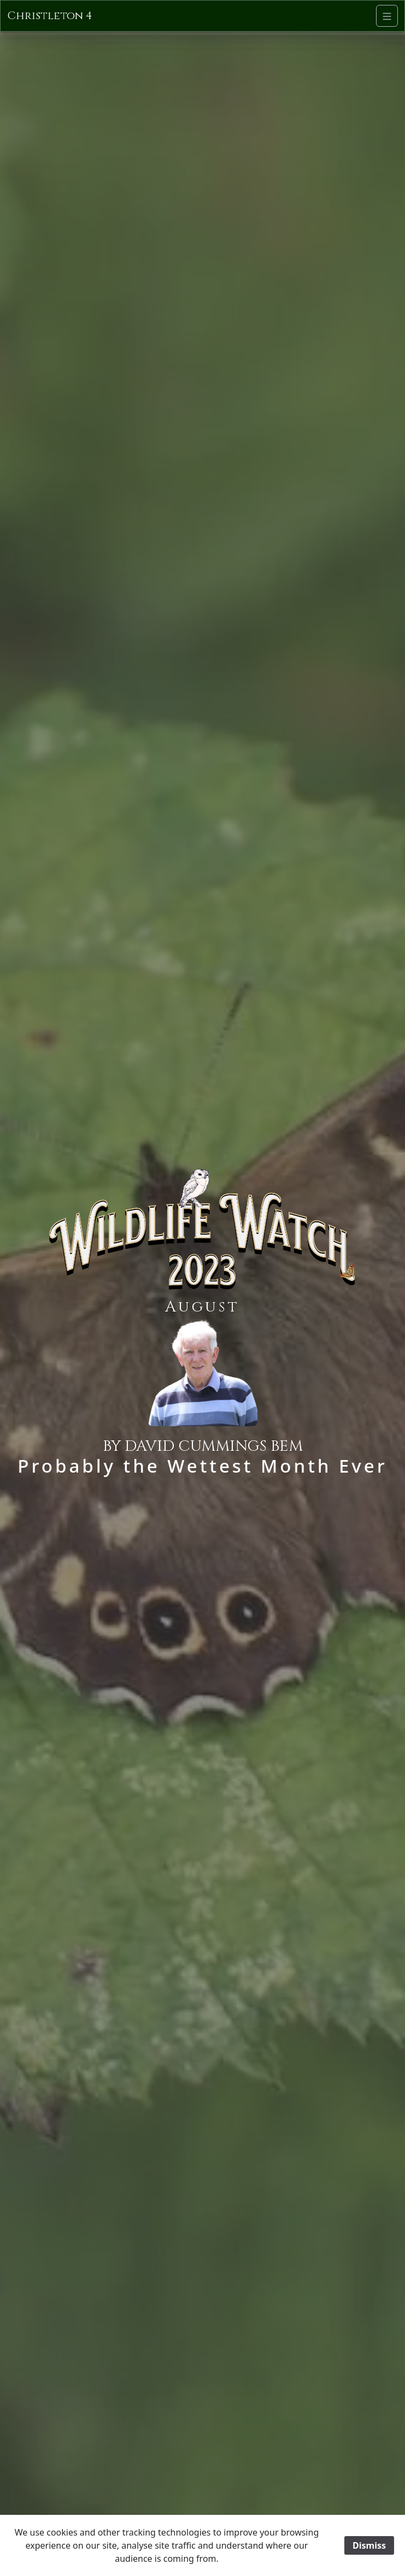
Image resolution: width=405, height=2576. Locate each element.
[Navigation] (387, 16)
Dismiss (369, 2545)
